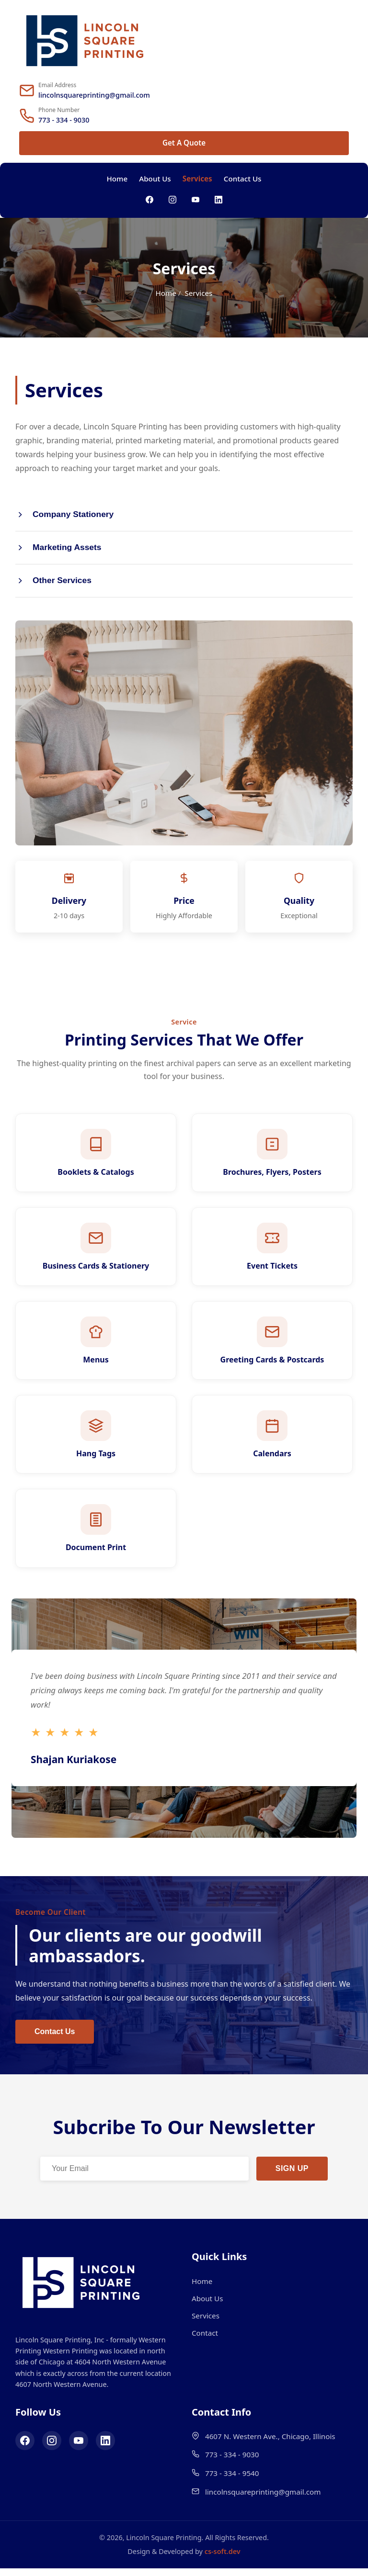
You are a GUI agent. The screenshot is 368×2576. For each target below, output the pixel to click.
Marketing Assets (58, 548)
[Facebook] (149, 199)
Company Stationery (65, 515)
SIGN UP (292, 2176)
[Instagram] (172, 199)
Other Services (53, 582)
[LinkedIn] (218, 199)
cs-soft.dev (223, 2559)
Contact (205, 2341)
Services (197, 178)
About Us (155, 178)
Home (116, 178)
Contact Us (243, 178)
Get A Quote (184, 142)
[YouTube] (195, 199)
